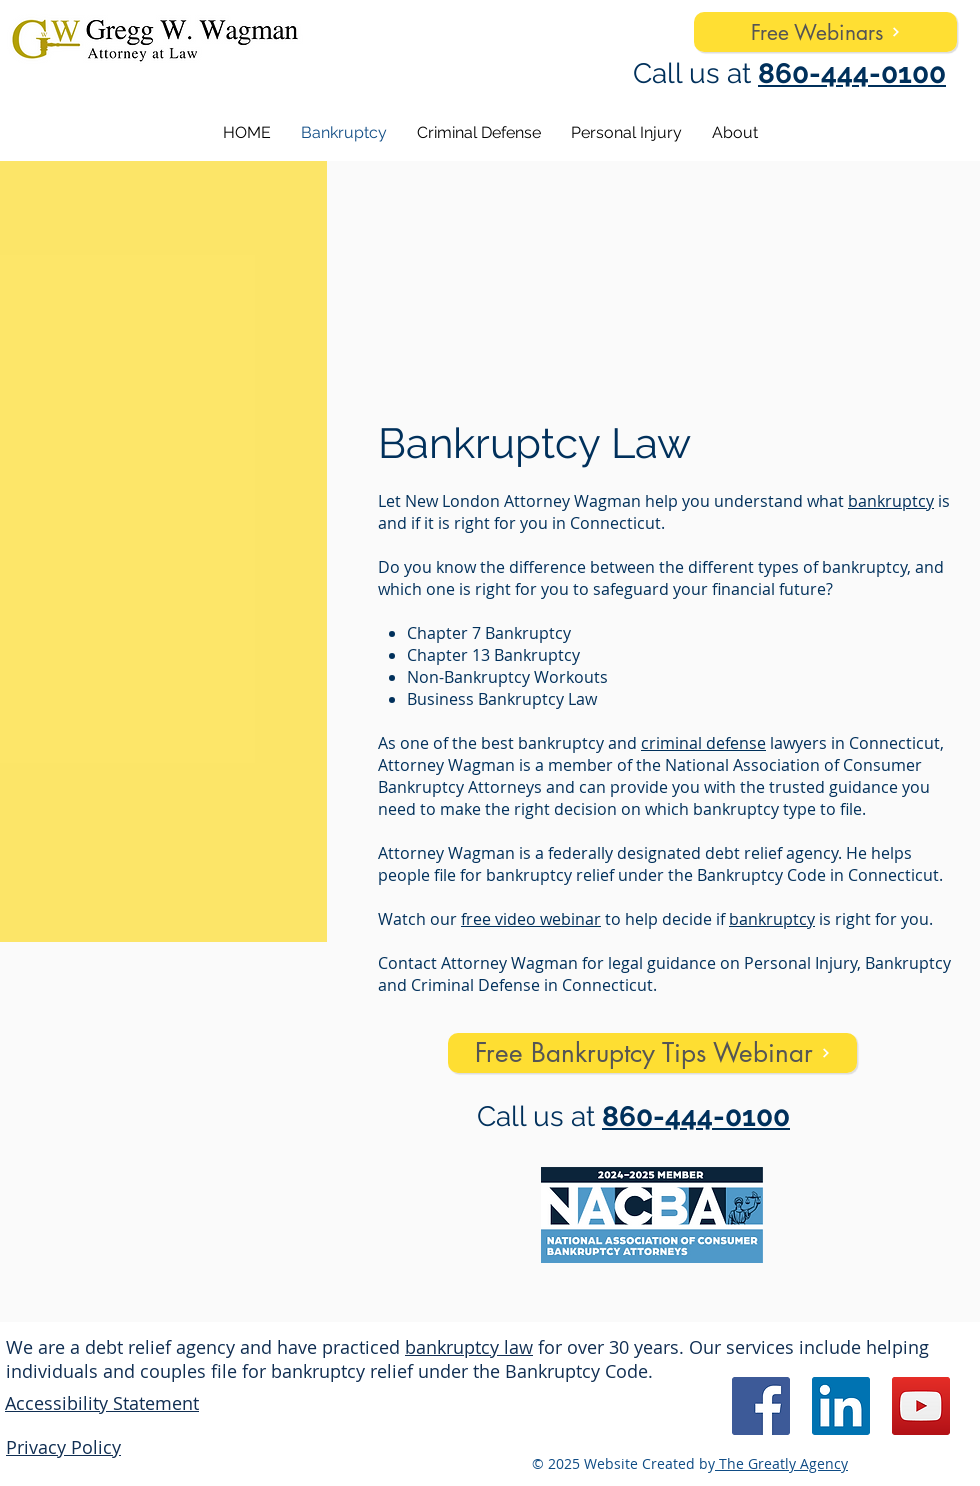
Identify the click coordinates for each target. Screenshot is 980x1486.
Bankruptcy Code (761, 875)
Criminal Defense (475, 985)
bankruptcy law (469, 1347)
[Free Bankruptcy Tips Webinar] (652, 1053)
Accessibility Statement (102, 1403)
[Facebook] (761, 1406)
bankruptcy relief (550, 875)
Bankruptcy (908, 963)
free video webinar (531, 919)
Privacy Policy (63, 1447)
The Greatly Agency (781, 1463)
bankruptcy (891, 501)
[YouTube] (921, 1406)
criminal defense (703, 743)
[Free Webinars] (825, 32)
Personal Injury (800, 963)
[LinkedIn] (841, 1406)
